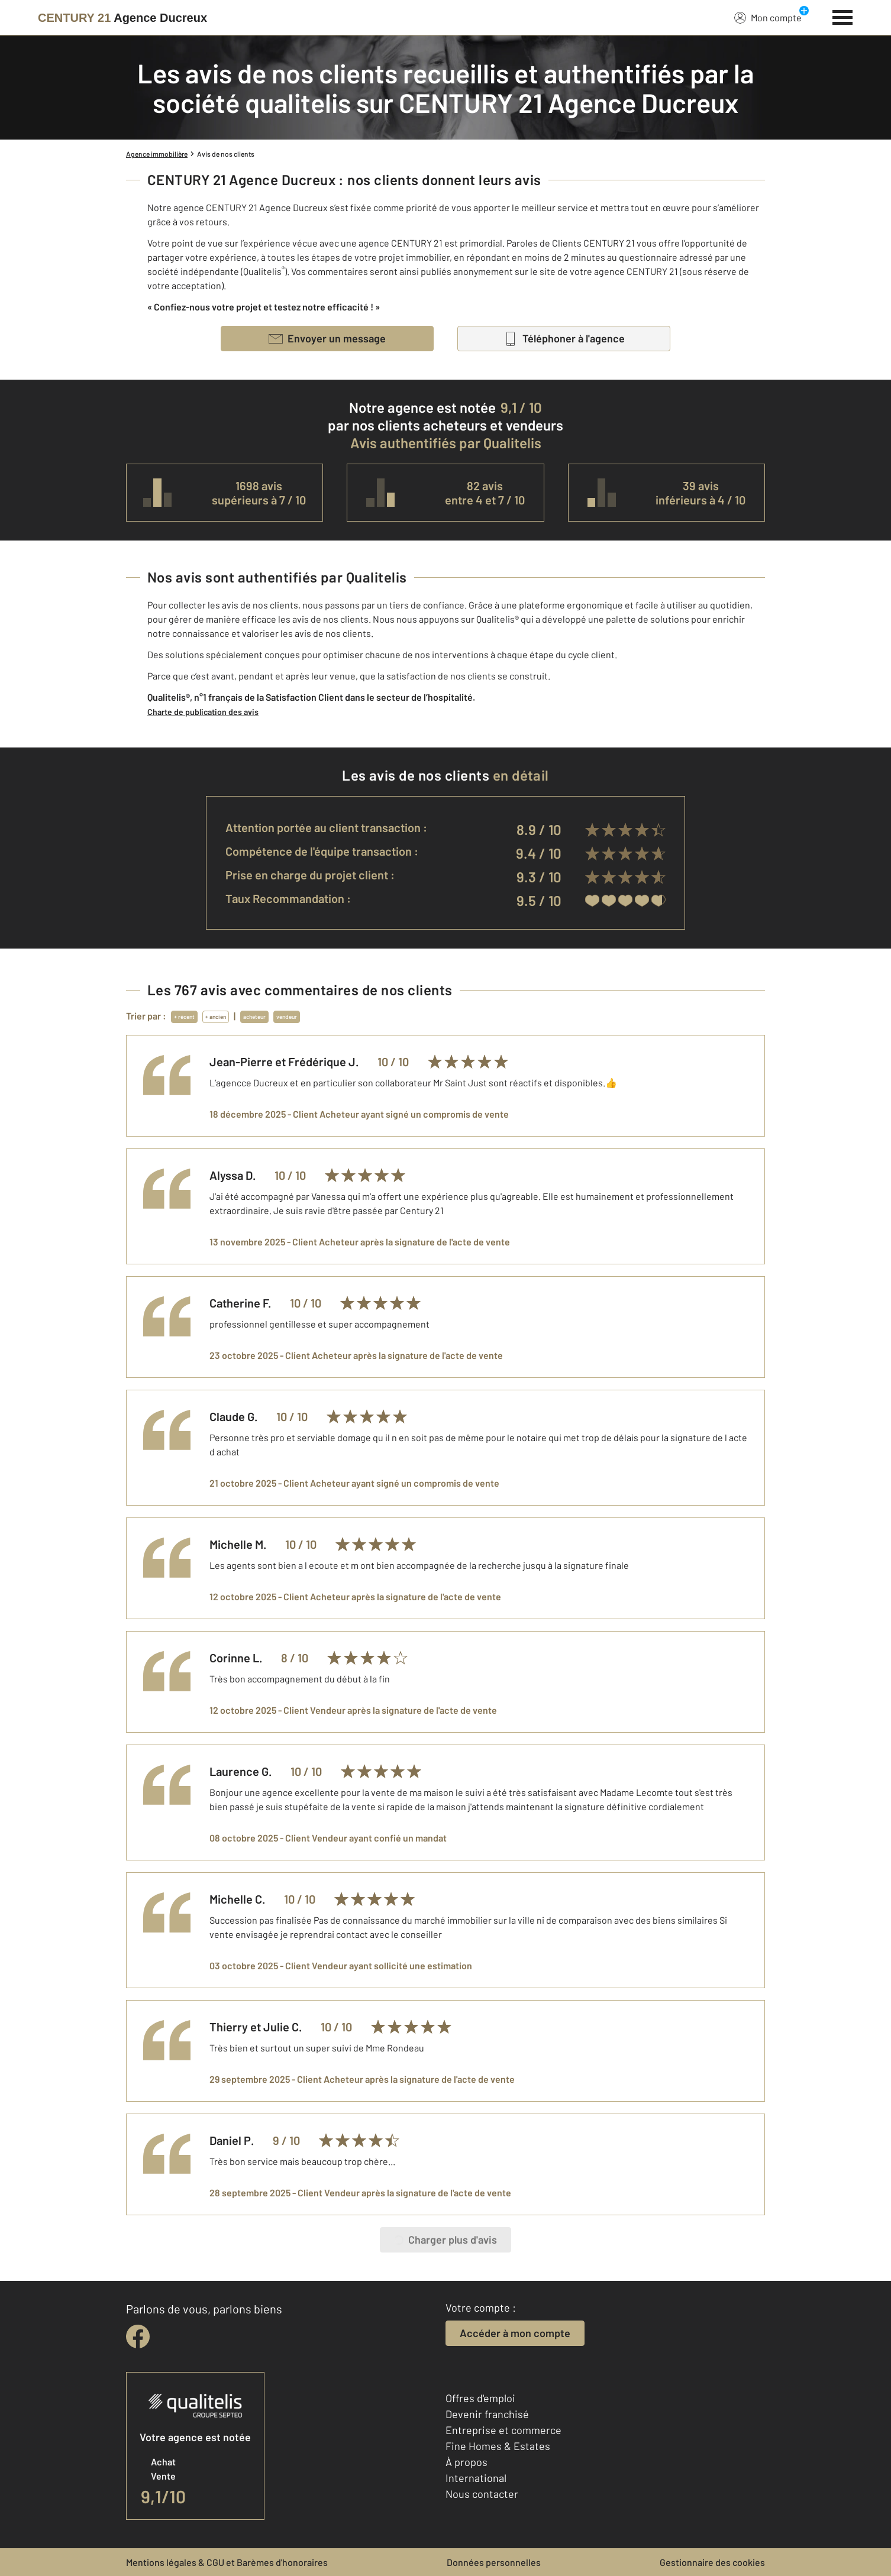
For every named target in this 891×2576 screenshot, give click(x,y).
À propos (467, 2461)
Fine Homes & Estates (498, 2445)
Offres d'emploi (480, 2398)
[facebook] (138, 2336)
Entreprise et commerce (503, 2429)
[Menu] (842, 16)
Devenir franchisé (487, 2413)
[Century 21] (122, 18)
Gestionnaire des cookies (712, 2562)
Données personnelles (494, 2562)
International (476, 2477)
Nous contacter (482, 2493)
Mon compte (768, 17)
